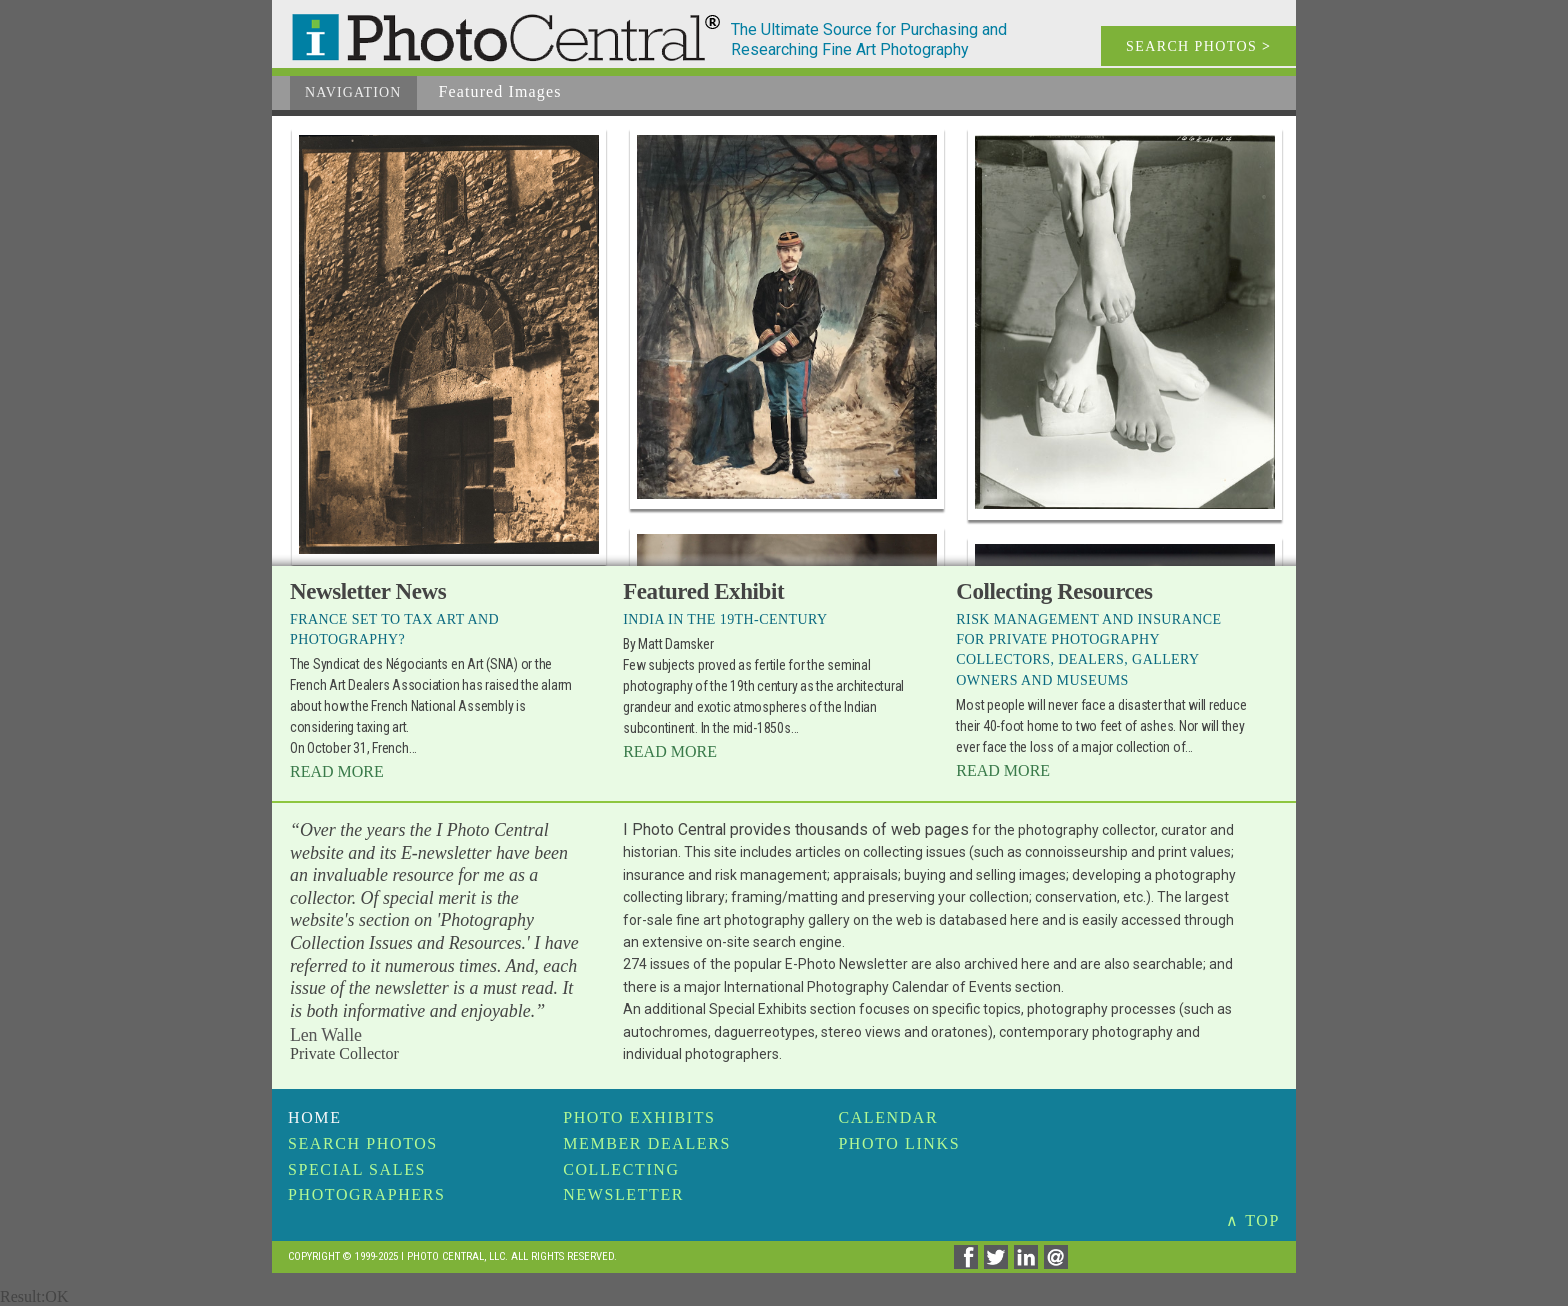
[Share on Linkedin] (1029, 1263)
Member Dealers (647, 1143)
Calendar (888, 1117)
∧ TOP (1253, 1220)
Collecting (621, 1169)
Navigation (353, 92)
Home (315, 1117)
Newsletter (623, 1194)
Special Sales (357, 1169)
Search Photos (363, 1143)
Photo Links (899, 1143)
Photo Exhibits (639, 1117)
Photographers (366, 1194)
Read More (337, 771)
